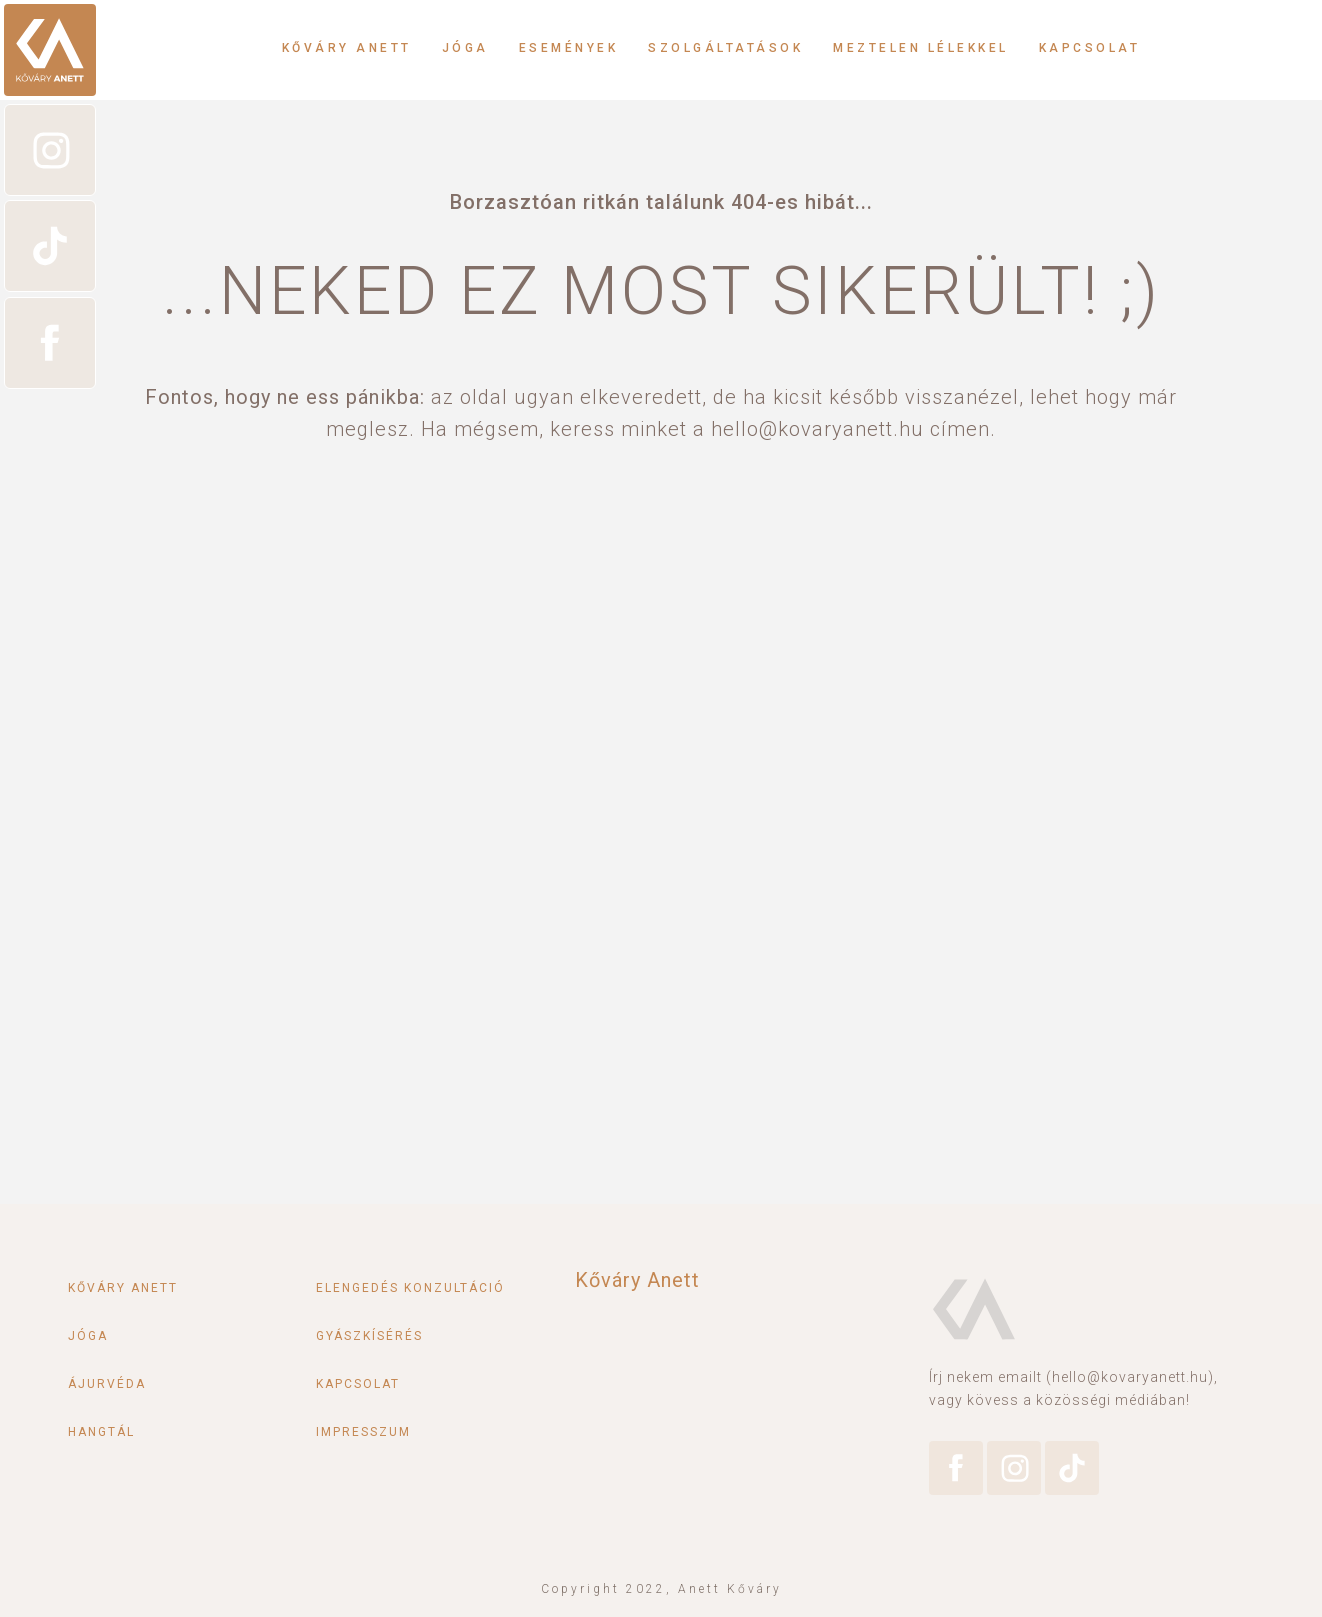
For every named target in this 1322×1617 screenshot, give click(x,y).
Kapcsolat (1090, 48)
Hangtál (101, 1432)
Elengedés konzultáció (410, 1288)
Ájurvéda (107, 1384)
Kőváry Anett (347, 48)
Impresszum (363, 1432)
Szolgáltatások (725, 48)
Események (569, 48)
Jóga (465, 48)
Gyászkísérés (369, 1336)
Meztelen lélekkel (921, 48)
